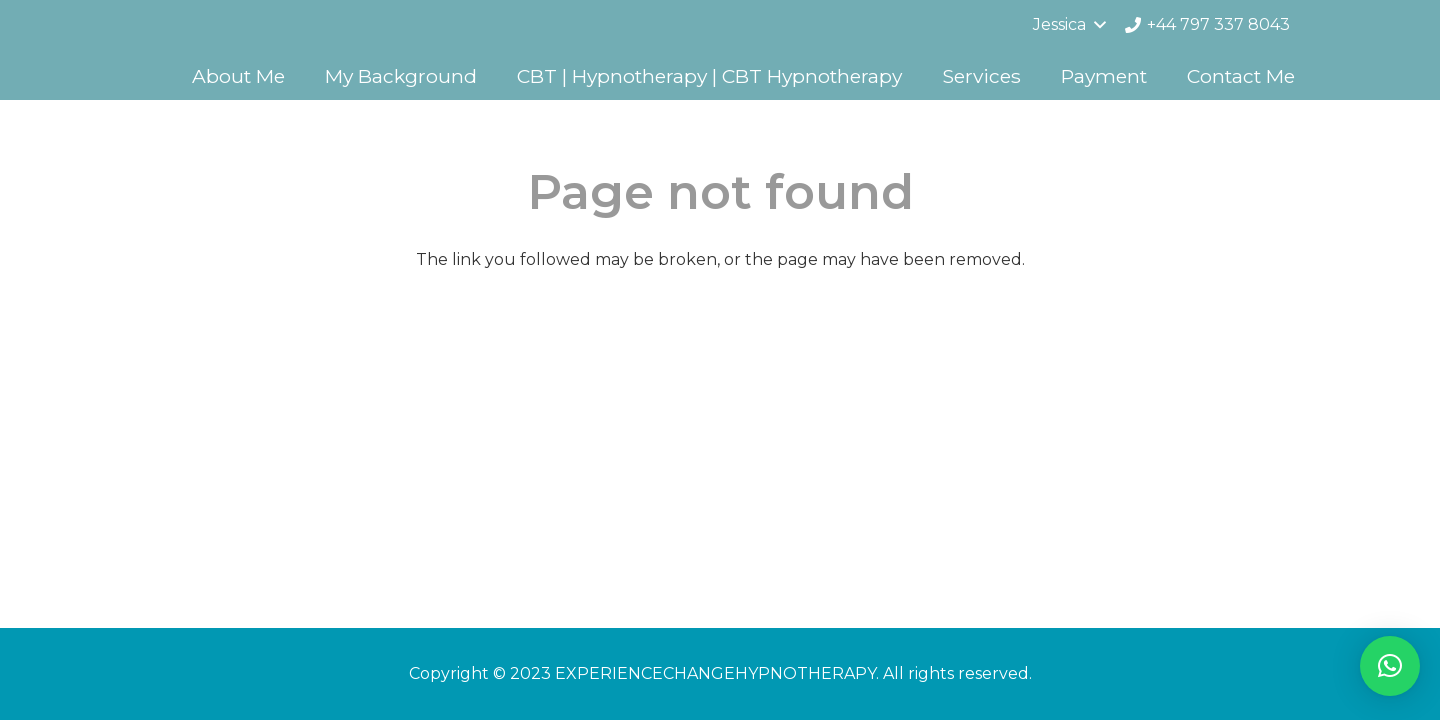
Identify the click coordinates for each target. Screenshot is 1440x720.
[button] (1390, 666)
